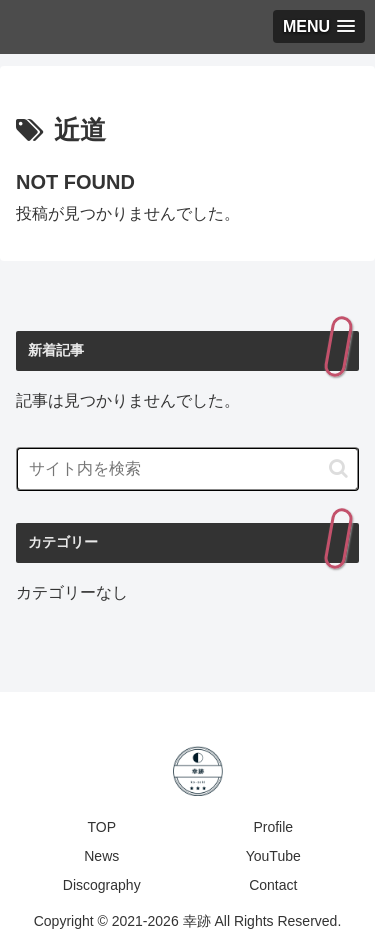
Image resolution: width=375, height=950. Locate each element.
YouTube (273, 856)
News (101, 856)
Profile (273, 827)
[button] (338, 468)
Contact (273, 885)
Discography (102, 885)
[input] (187, 469)
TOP (101, 827)
